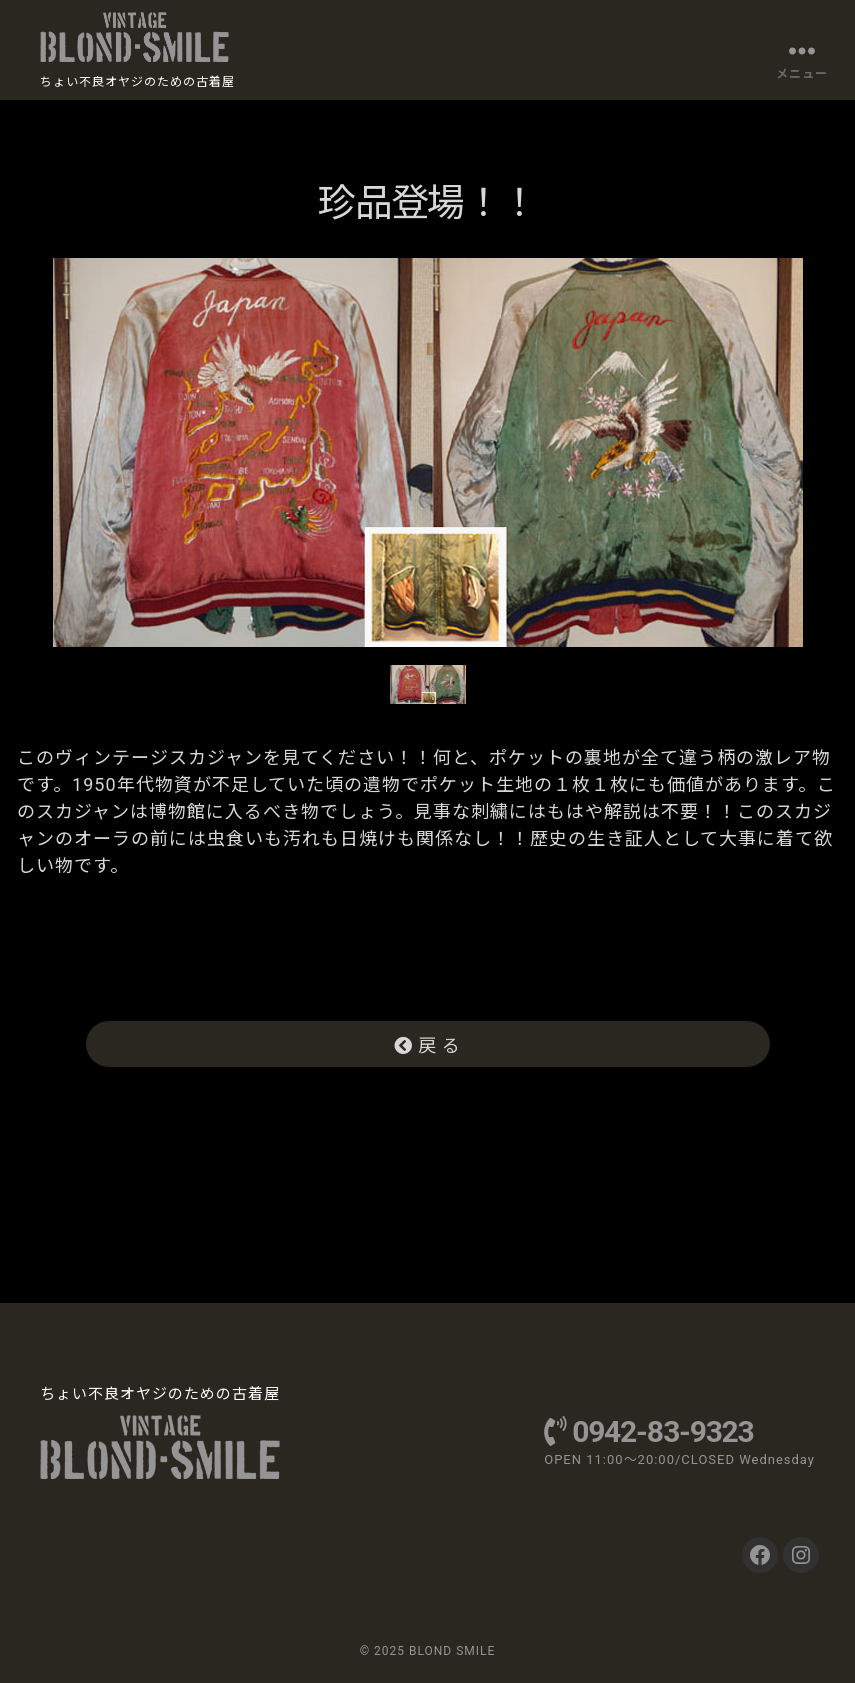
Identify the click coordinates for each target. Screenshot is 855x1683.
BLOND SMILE (452, 1651)
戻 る (428, 1045)
